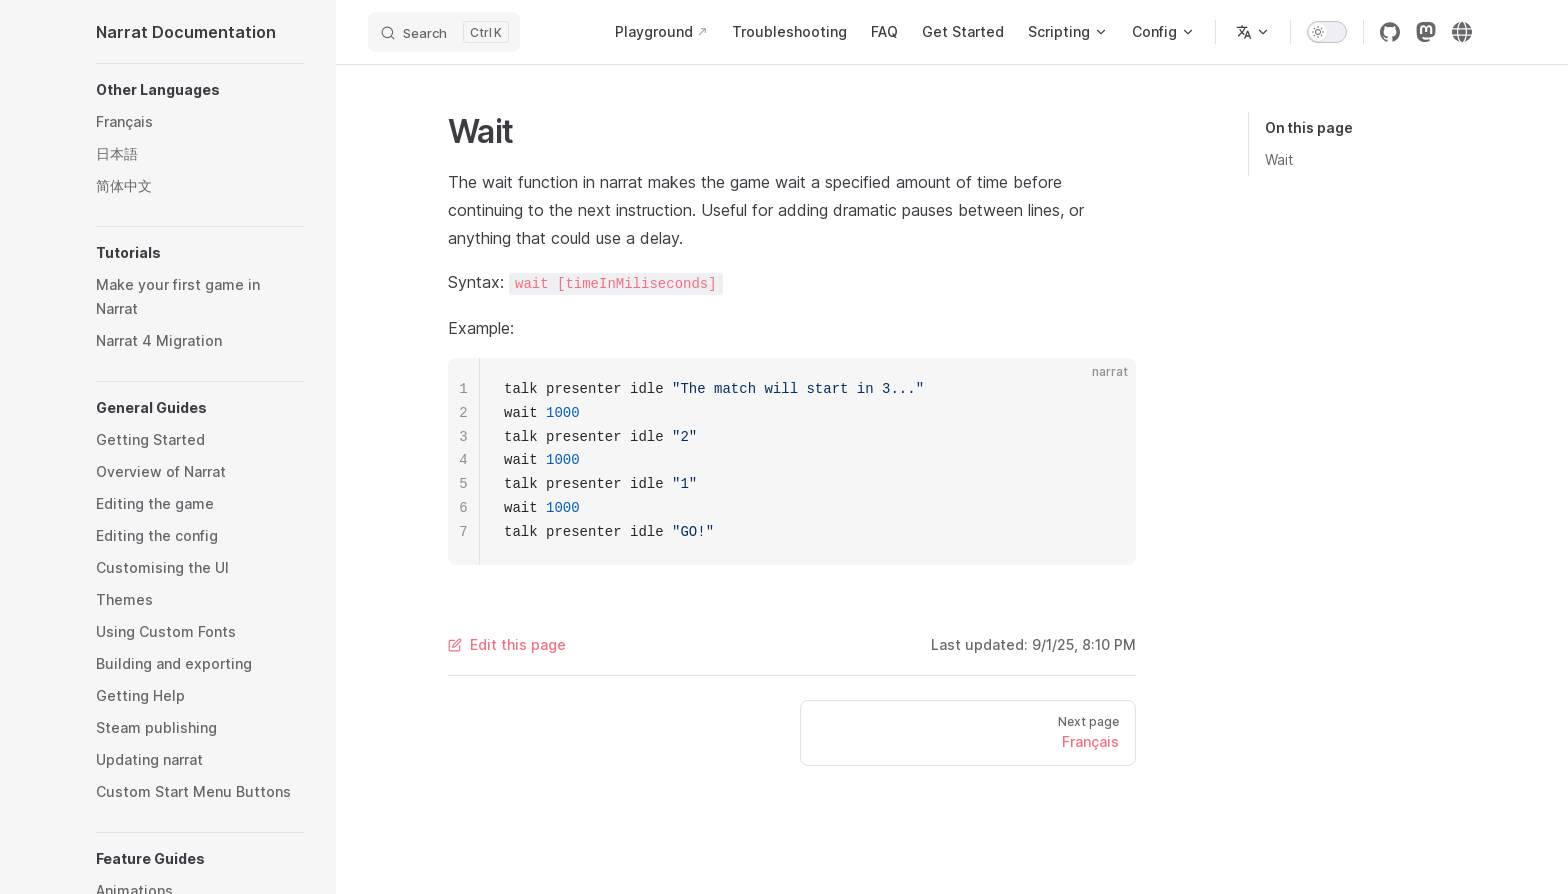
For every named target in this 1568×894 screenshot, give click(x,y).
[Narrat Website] (1462, 32)
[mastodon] (1426, 32)
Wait (1279, 159)
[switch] (1327, 32)
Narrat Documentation (186, 32)
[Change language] (1253, 32)
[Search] (444, 32)
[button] (200, 90)
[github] (1390, 32)
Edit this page (507, 644)
